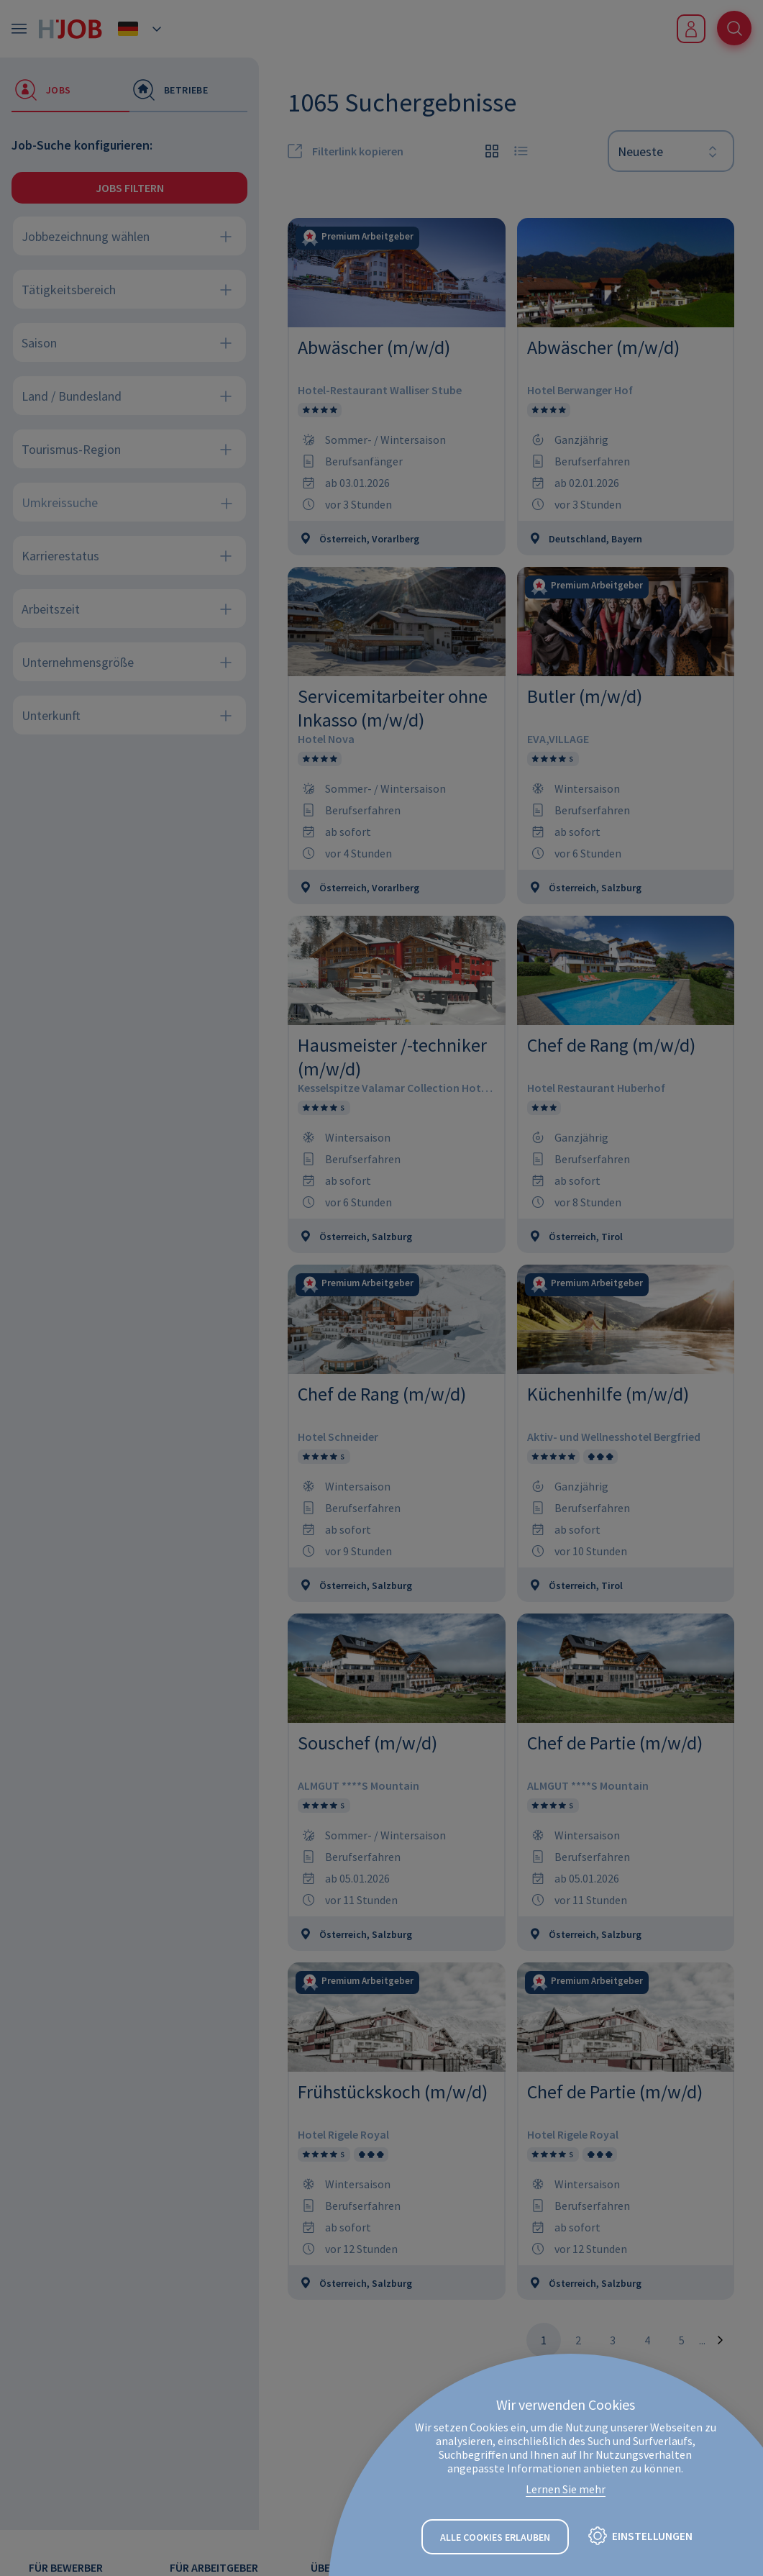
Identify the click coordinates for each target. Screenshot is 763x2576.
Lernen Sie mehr (566, 2489)
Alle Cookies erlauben (495, 2537)
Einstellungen (652, 2536)
